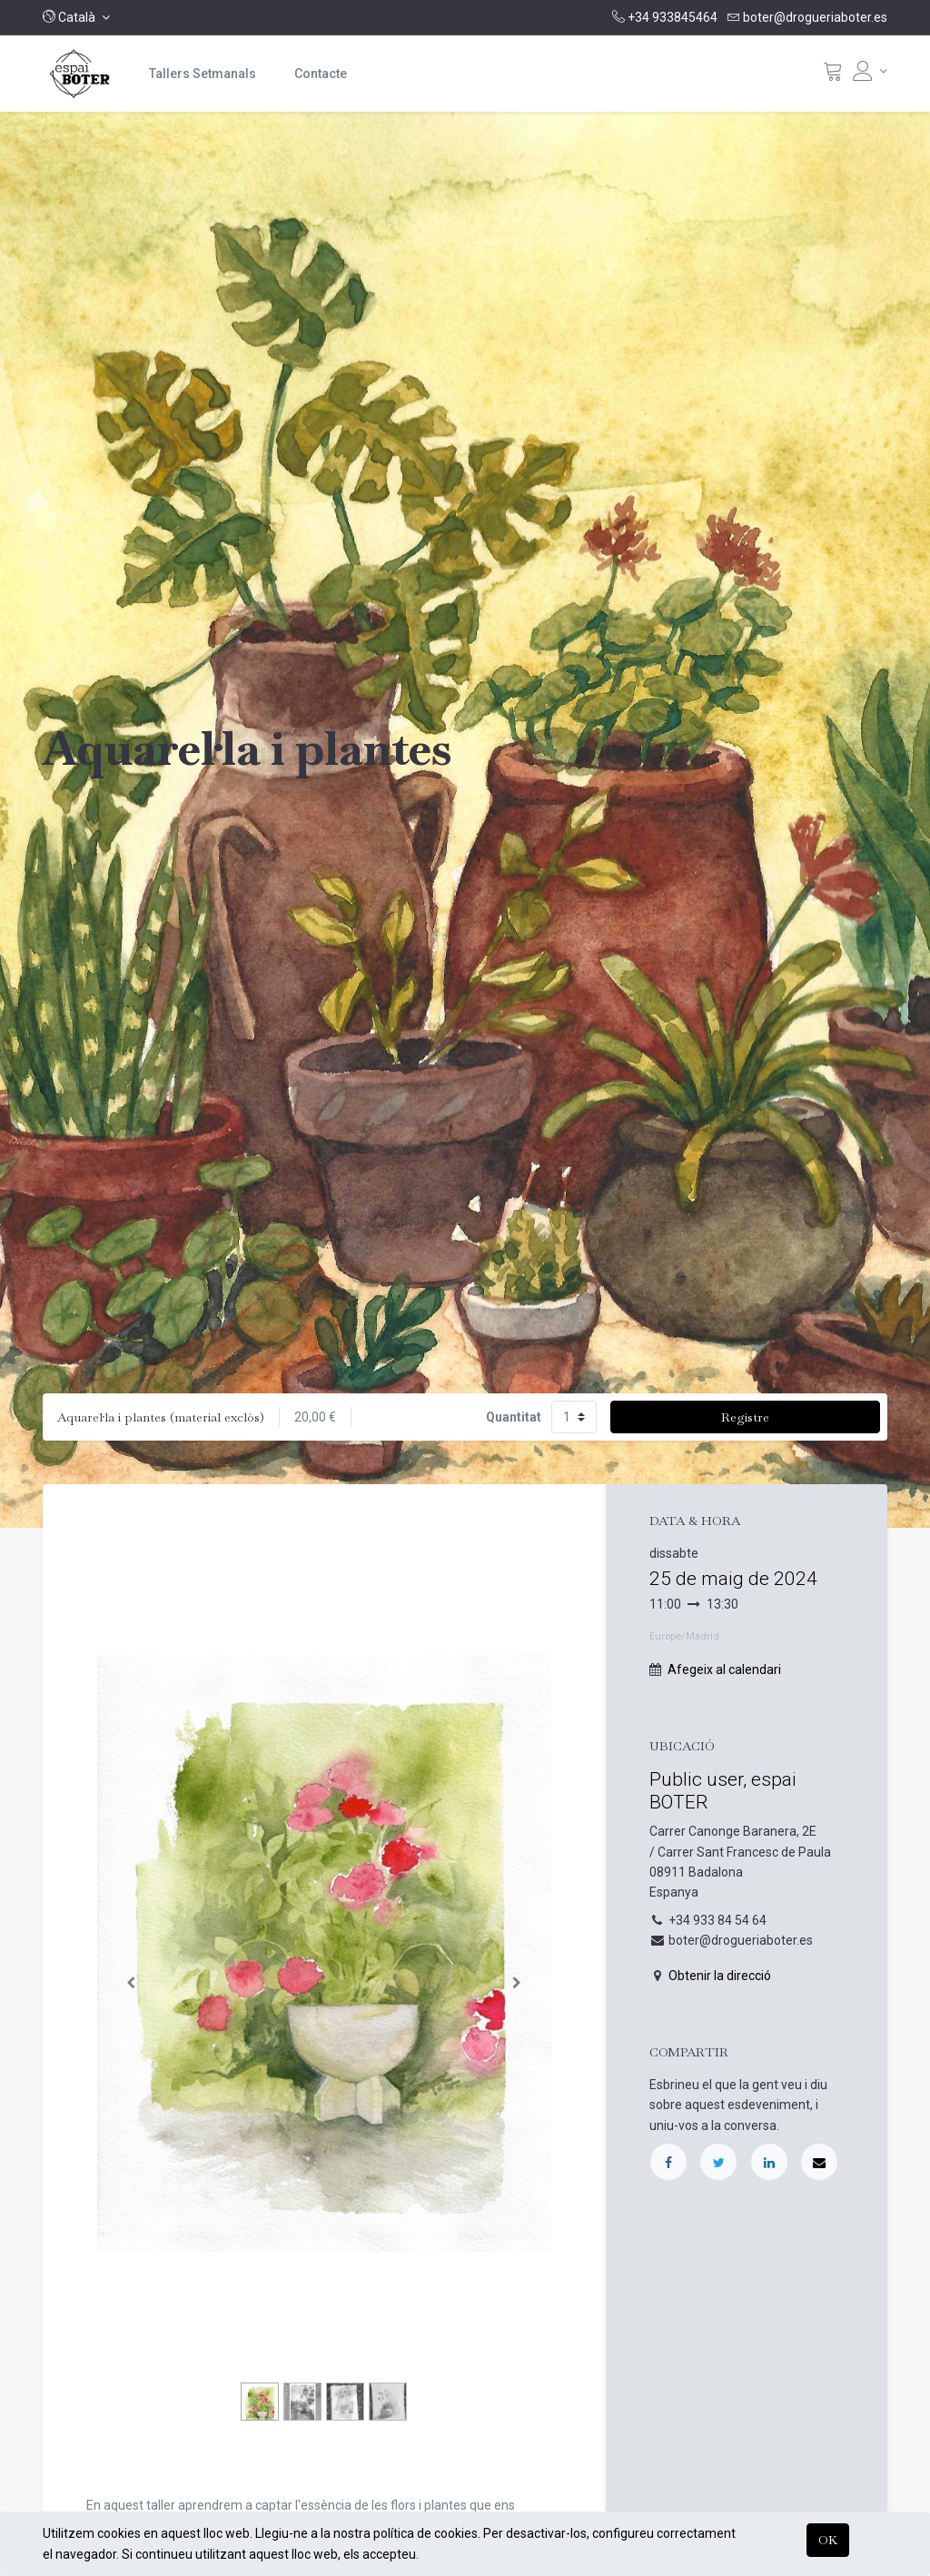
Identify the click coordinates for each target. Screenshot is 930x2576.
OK (827, 2539)
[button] (76, 17)
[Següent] (517, 1982)
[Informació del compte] (870, 71)
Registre (745, 1417)
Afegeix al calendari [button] (724, 1669)
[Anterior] (131, 1982)
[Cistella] (833, 75)
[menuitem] (202, 73)
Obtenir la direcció (719, 1975)
